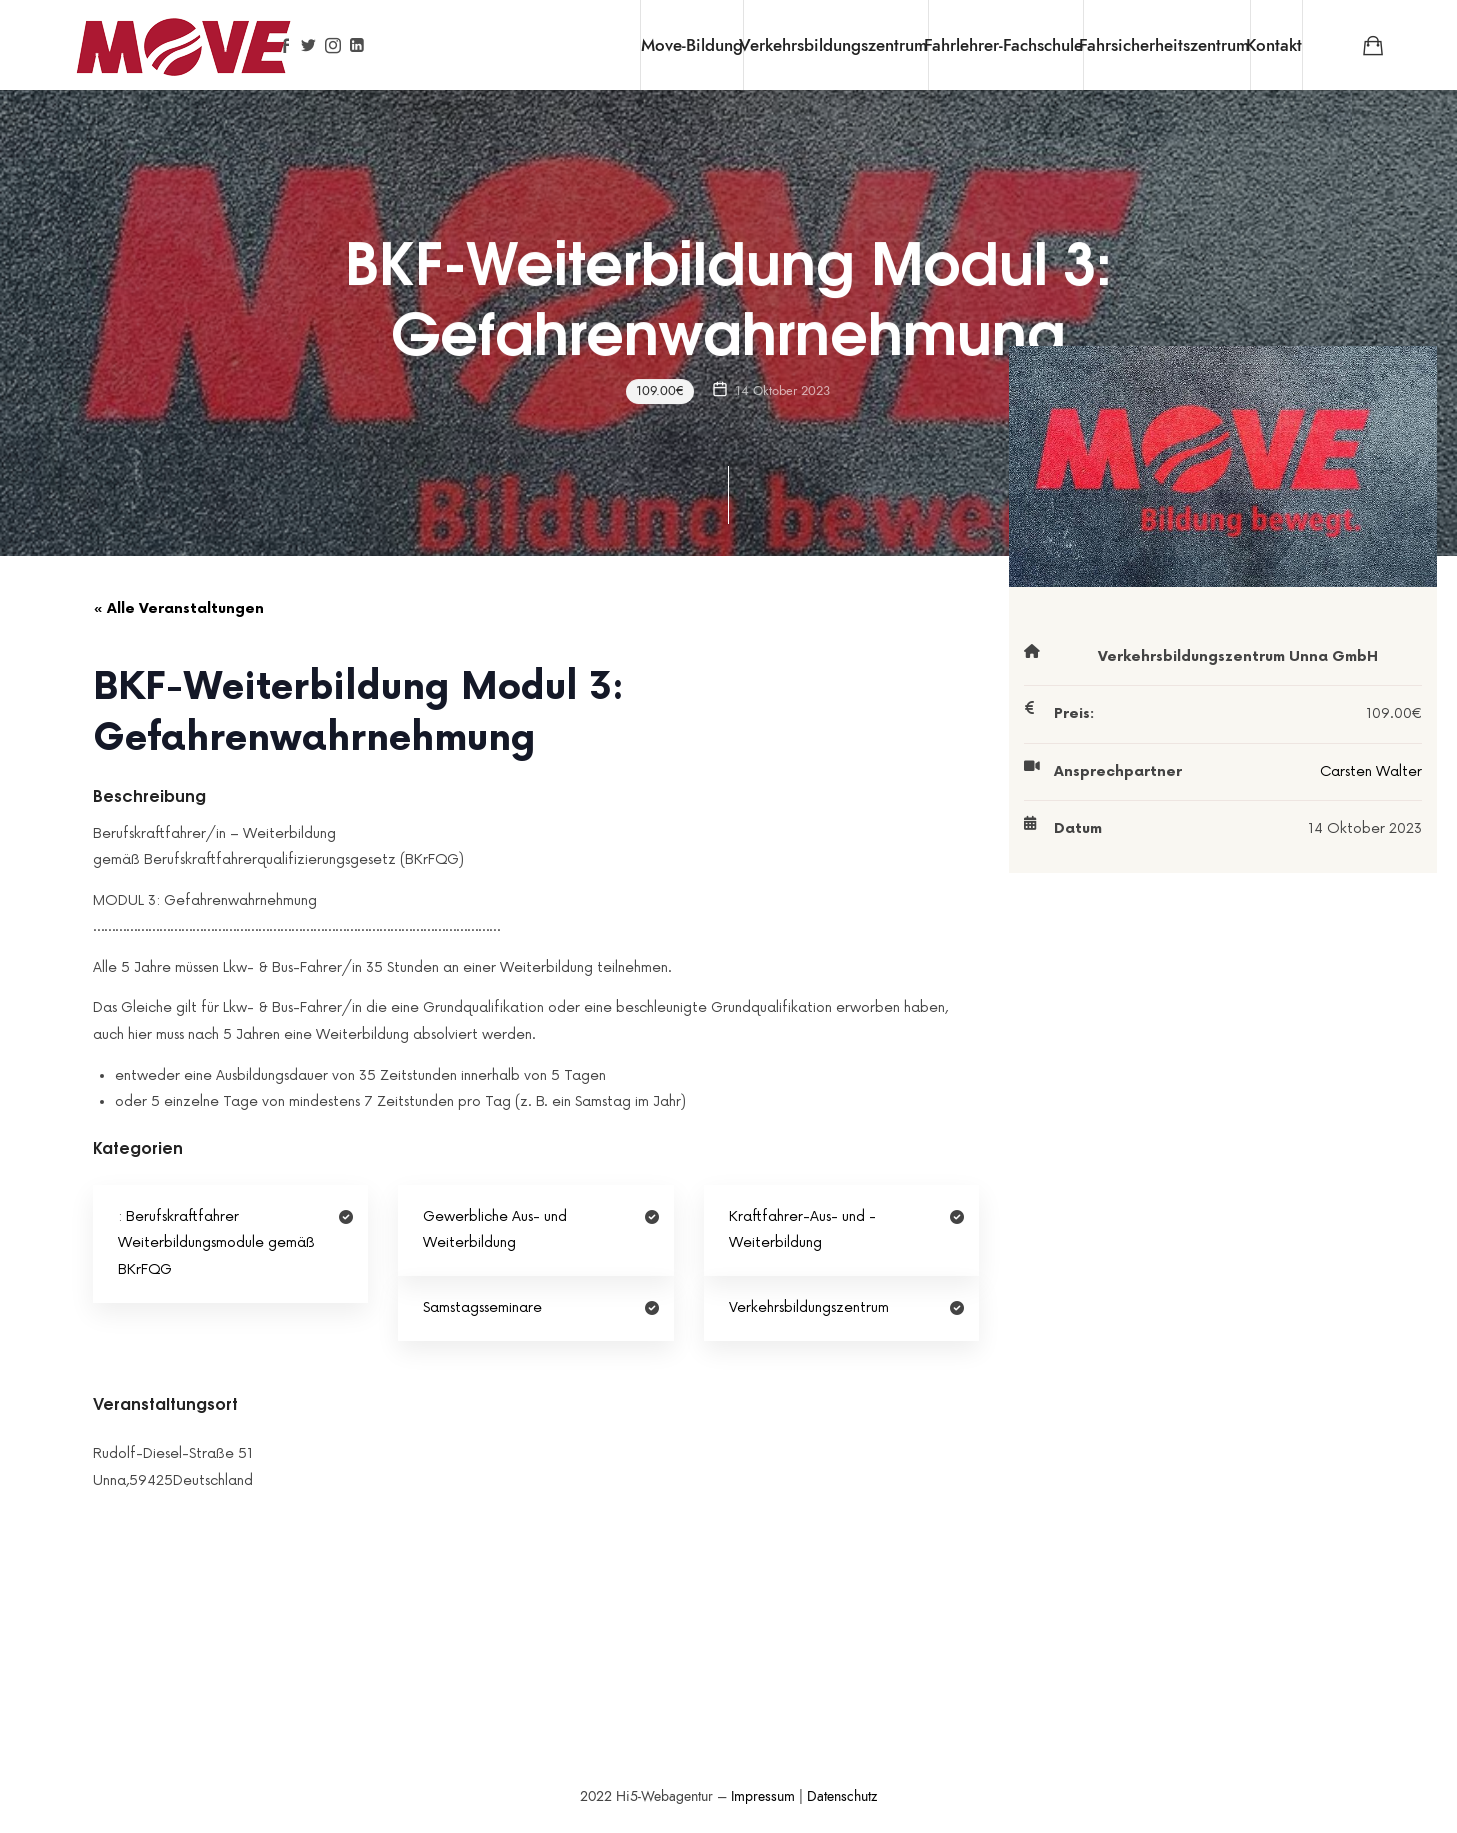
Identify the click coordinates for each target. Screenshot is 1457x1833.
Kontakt (1274, 45)
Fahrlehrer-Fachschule (1003, 45)
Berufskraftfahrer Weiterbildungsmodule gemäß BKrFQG (216, 1243)
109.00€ (661, 391)
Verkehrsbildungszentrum (833, 45)
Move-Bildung (692, 45)
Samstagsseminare (482, 1307)
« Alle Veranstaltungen (178, 608)
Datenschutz (842, 1796)
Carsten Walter (1371, 771)
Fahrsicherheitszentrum (1164, 45)
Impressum (763, 1796)
